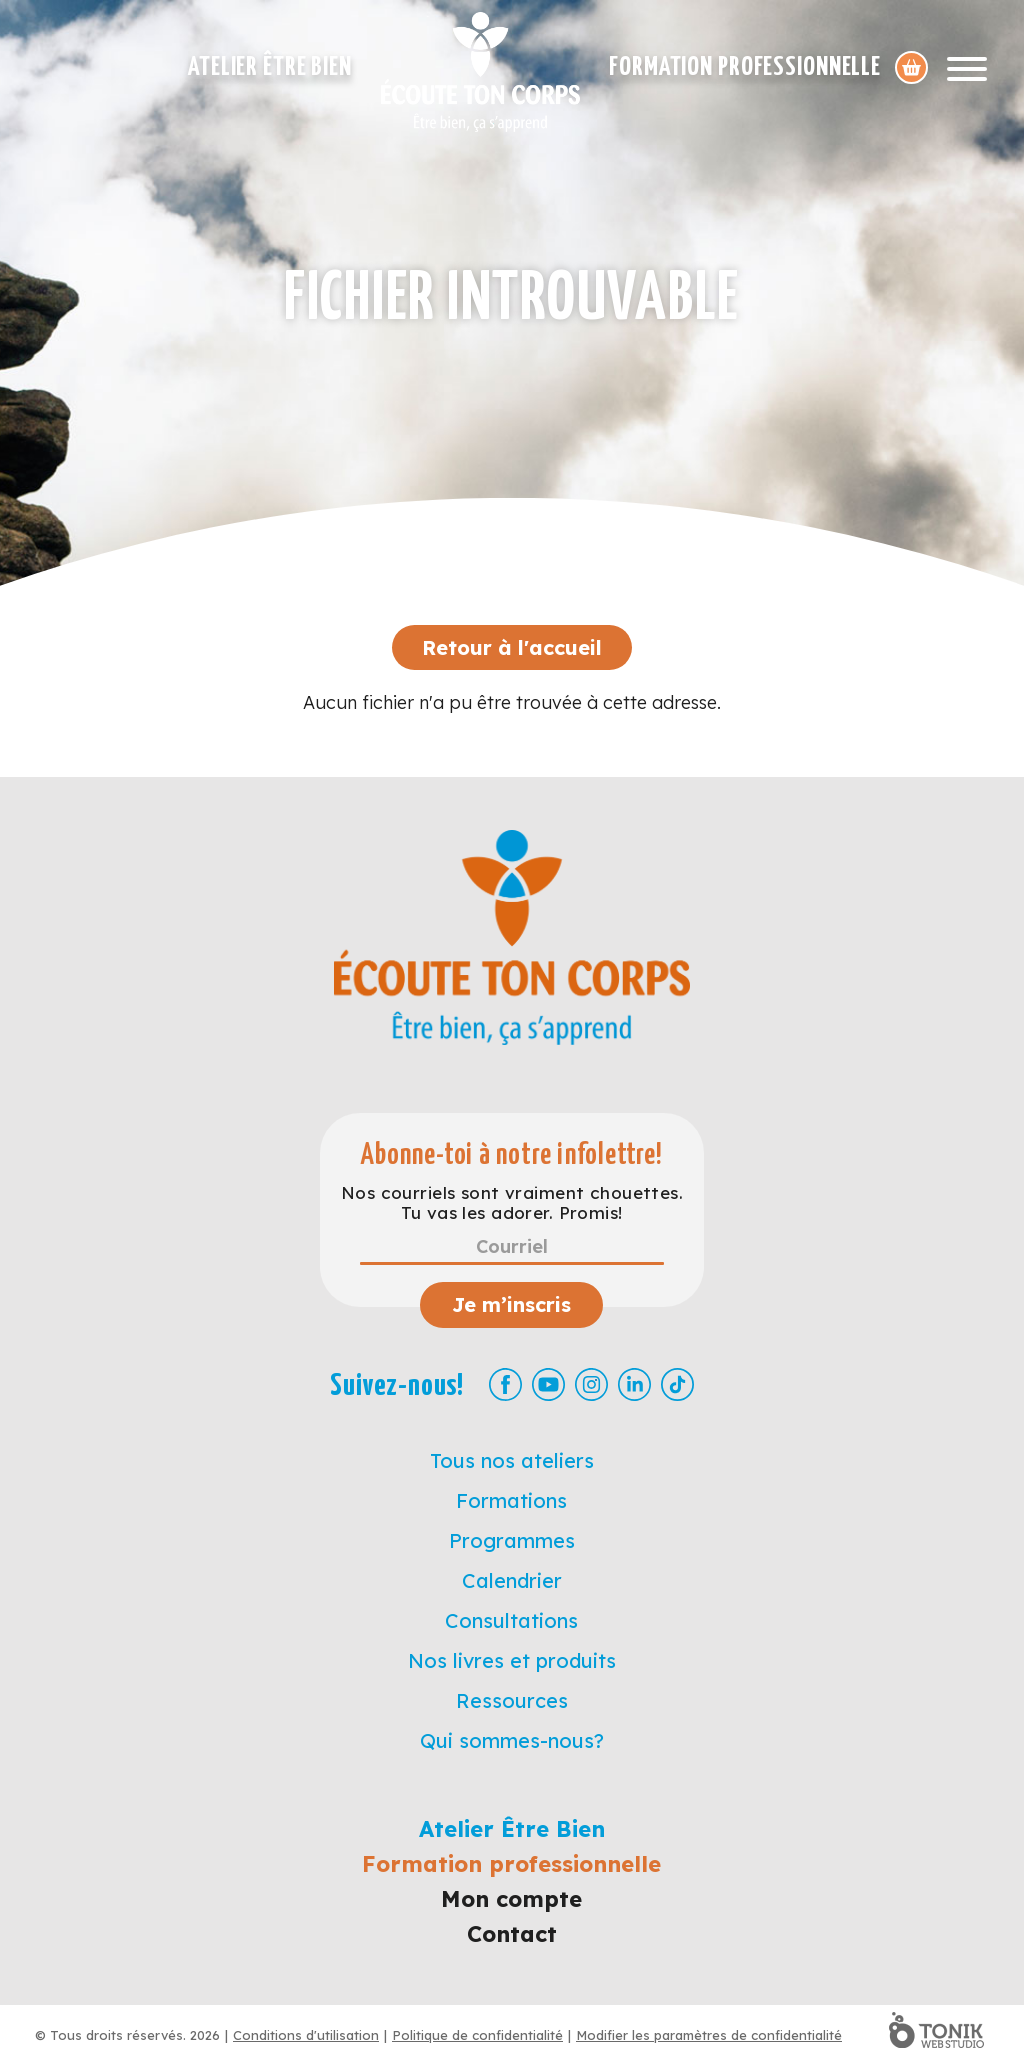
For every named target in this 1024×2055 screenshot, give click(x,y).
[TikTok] (677, 1384)
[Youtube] (548, 1384)
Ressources (512, 1700)
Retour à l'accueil (512, 647)
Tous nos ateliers (512, 1460)
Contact (512, 1934)
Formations (511, 1500)
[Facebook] (505, 1384)
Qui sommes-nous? (512, 1740)
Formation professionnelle (745, 67)
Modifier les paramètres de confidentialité (709, 2035)
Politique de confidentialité (477, 2035)
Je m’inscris (511, 1304)
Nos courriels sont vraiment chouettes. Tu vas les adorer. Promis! (512, 1203)
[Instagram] (591, 1384)
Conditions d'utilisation (306, 2035)
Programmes (512, 1540)
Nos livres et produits (512, 1660)
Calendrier (512, 1580)
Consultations (511, 1620)
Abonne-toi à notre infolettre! (511, 1155)
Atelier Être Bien (270, 67)
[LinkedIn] (634, 1384)
